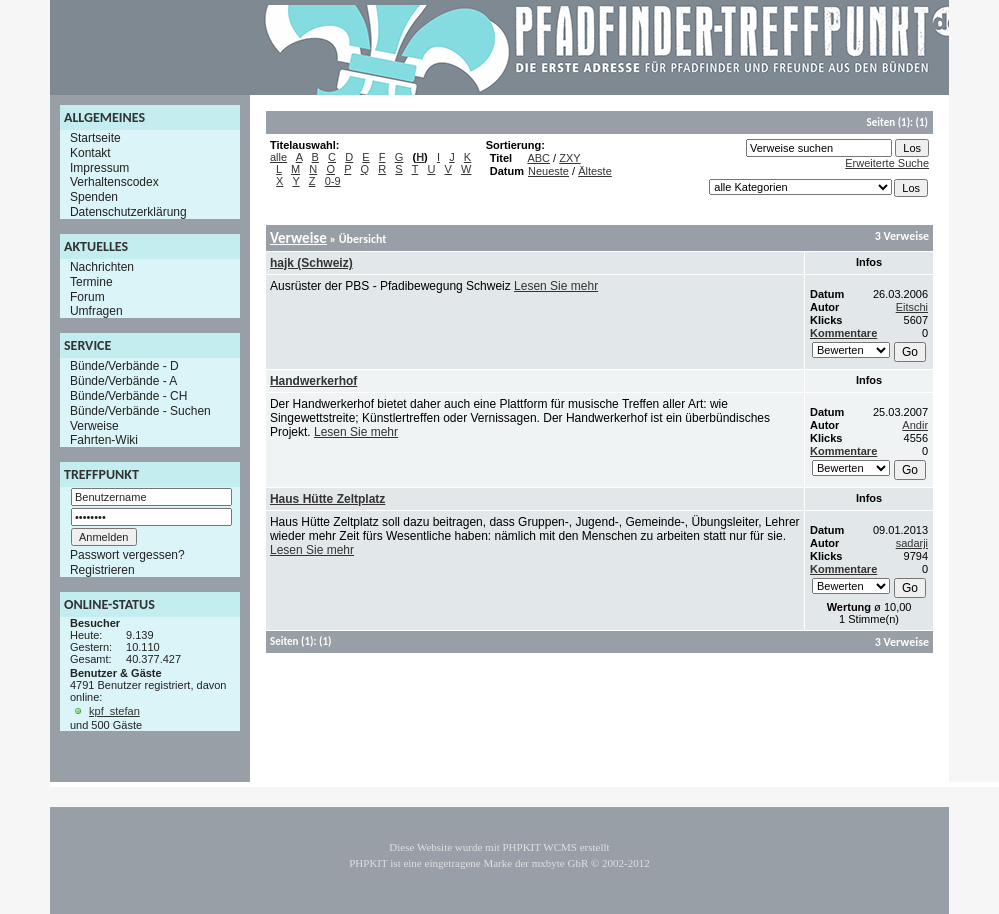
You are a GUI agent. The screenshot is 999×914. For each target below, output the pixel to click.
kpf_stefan (114, 711)
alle (278, 157)
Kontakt (90, 153)
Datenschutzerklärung (128, 212)
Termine (91, 282)
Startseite (95, 138)
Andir (915, 425)
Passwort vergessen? (127, 555)
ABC (538, 158)
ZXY (569, 158)
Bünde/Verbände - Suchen (140, 411)
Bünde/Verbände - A (123, 381)
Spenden (94, 197)
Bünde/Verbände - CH (128, 396)
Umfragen (96, 311)
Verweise (94, 425)
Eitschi (912, 307)
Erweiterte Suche (887, 163)
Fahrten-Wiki (104, 440)
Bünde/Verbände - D (124, 366)
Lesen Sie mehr (556, 286)
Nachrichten (102, 267)
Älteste (595, 171)
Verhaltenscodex (114, 182)
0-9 (333, 181)
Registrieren (102, 570)
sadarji (912, 543)
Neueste (548, 171)
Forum (87, 296)
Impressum (99, 167)
